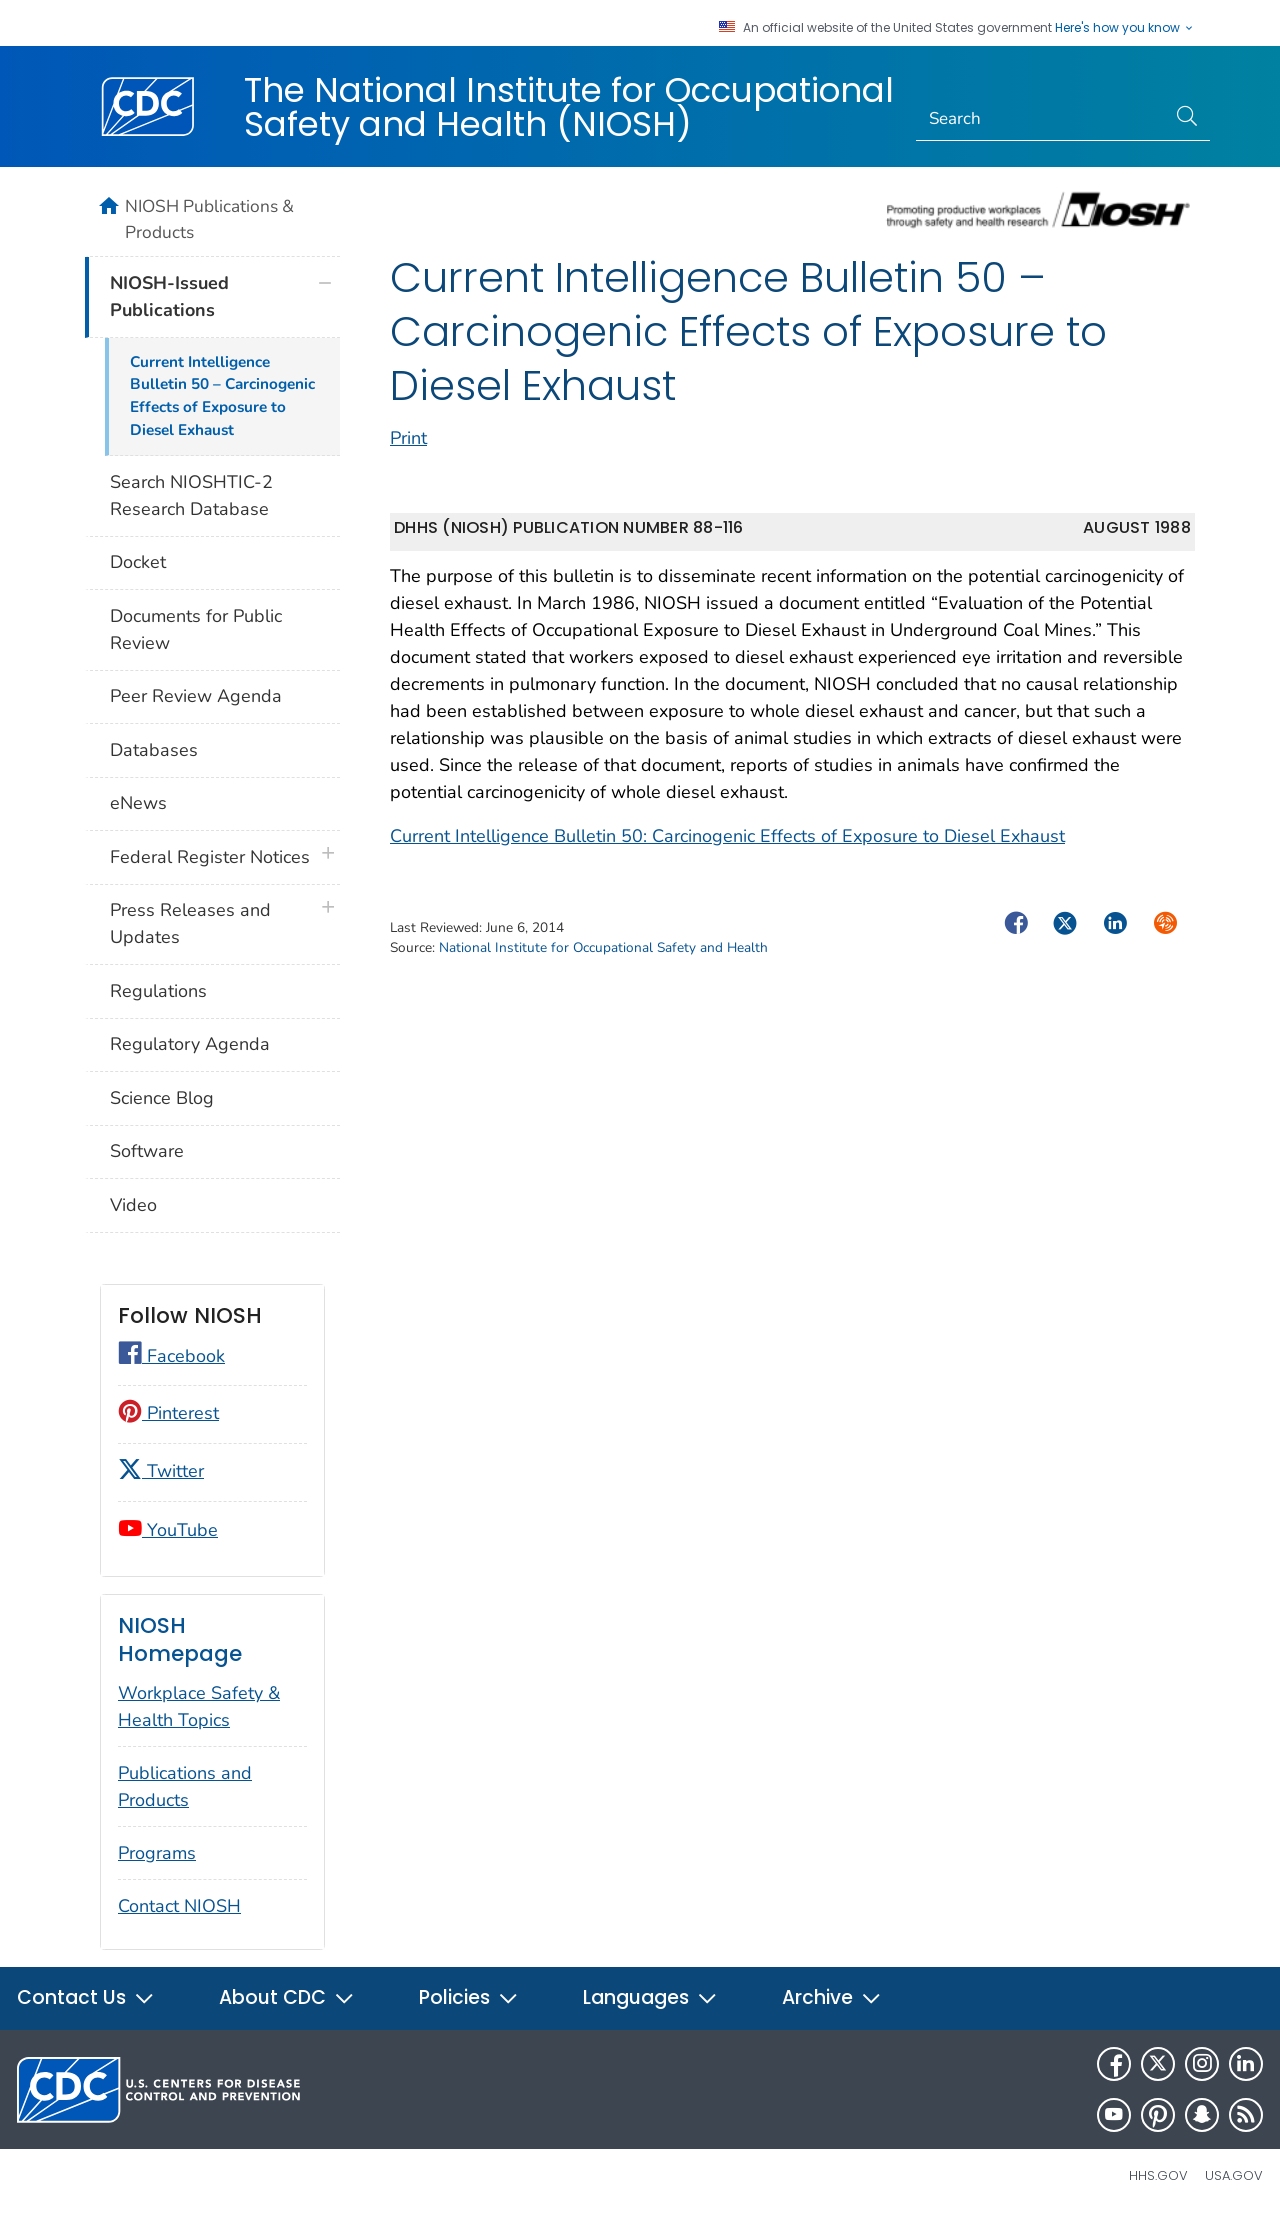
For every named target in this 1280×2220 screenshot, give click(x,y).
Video (133, 1205)
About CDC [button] (287, 1997)
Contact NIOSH (179, 1906)
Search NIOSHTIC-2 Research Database (191, 495)
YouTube (168, 1530)
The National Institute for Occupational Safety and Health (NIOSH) (569, 107)
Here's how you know (1125, 28)
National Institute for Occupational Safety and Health (603, 947)
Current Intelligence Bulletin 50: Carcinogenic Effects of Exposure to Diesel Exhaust (727, 836)
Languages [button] (650, 1997)
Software (147, 1151)
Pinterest (168, 1413)
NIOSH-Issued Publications (169, 296)
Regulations (158, 991)
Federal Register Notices (210, 857)
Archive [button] (832, 1997)
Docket (138, 562)
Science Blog (162, 1098)
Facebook (171, 1356)
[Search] (1041, 119)
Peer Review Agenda (196, 696)
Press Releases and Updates (190, 923)
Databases (154, 750)
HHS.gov (1158, 2175)
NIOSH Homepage (180, 1639)
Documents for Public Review (196, 629)
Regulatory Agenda (190, 1044)
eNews (138, 803)
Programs (157, 1853)
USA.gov (1234, 2175)
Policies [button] (469, 1997)
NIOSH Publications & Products (209, 219)
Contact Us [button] (86, 1997)
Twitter (161, 1471)
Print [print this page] (408, 438)
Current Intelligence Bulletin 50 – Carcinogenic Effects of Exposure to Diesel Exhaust (222, 396)
